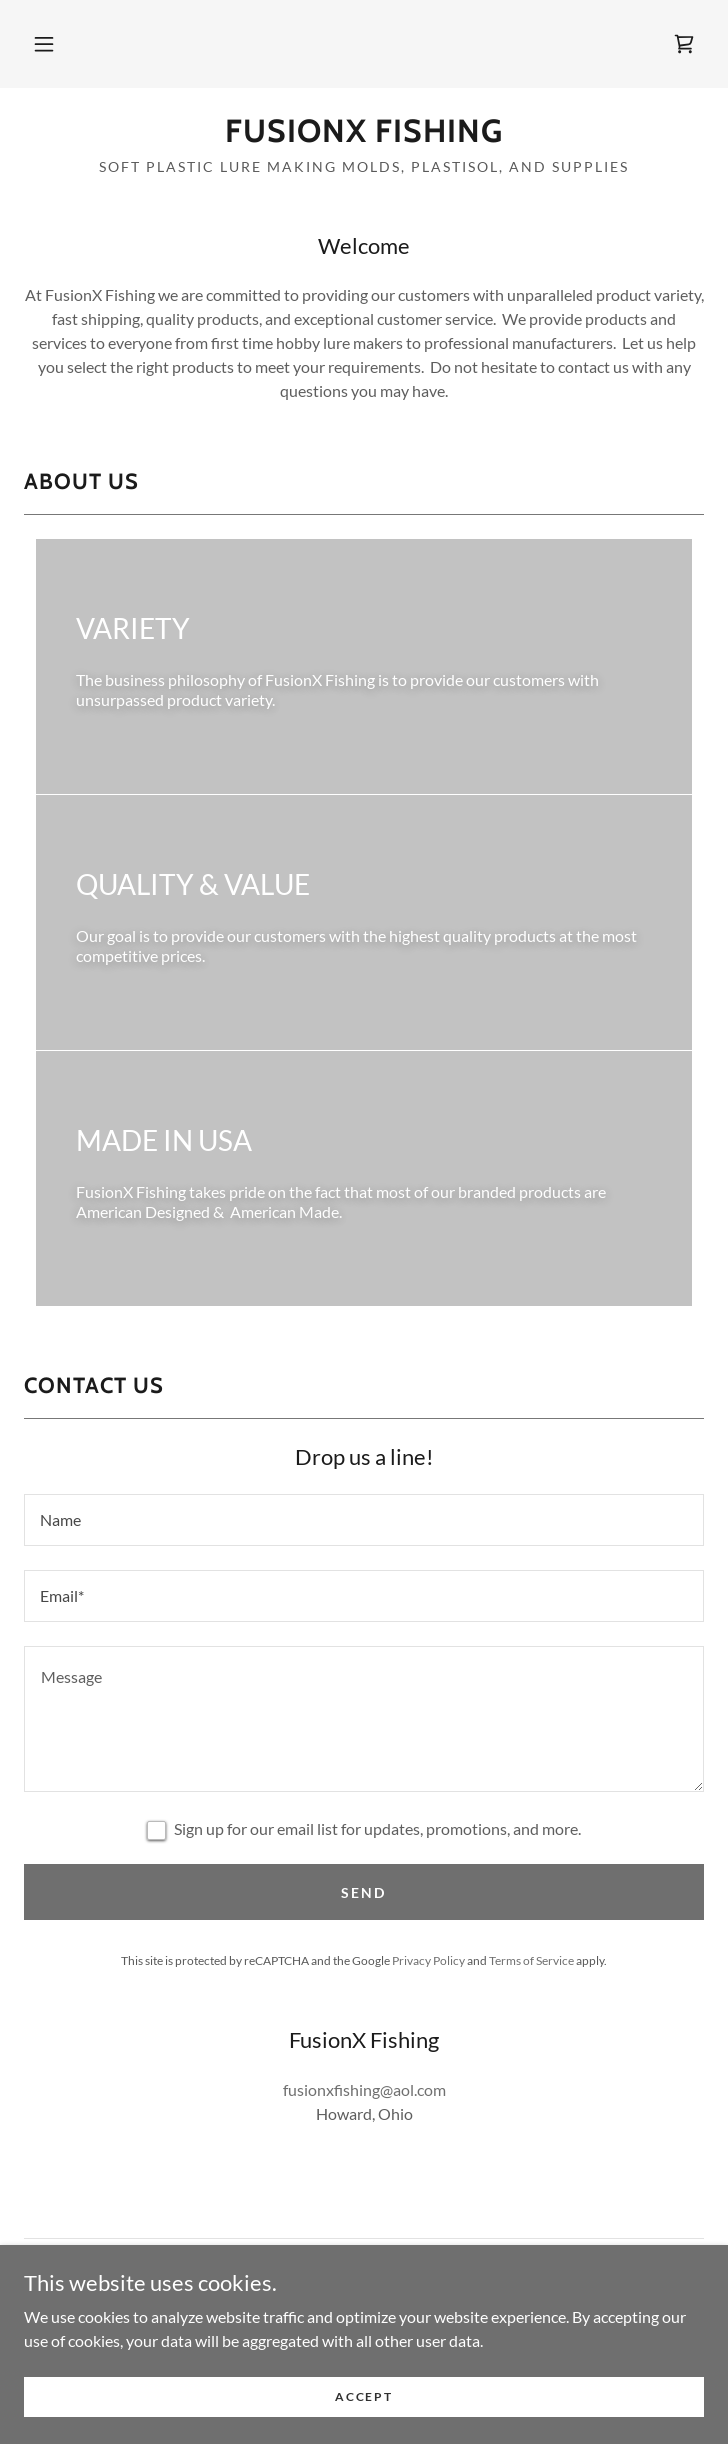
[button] (44, 44)
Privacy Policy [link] (428, 1960)
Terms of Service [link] (531, 1960)
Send (363, 1892)
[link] (684, 44)
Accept (363, 2396)
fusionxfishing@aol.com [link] (364, 2089)
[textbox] (364, 1520)
